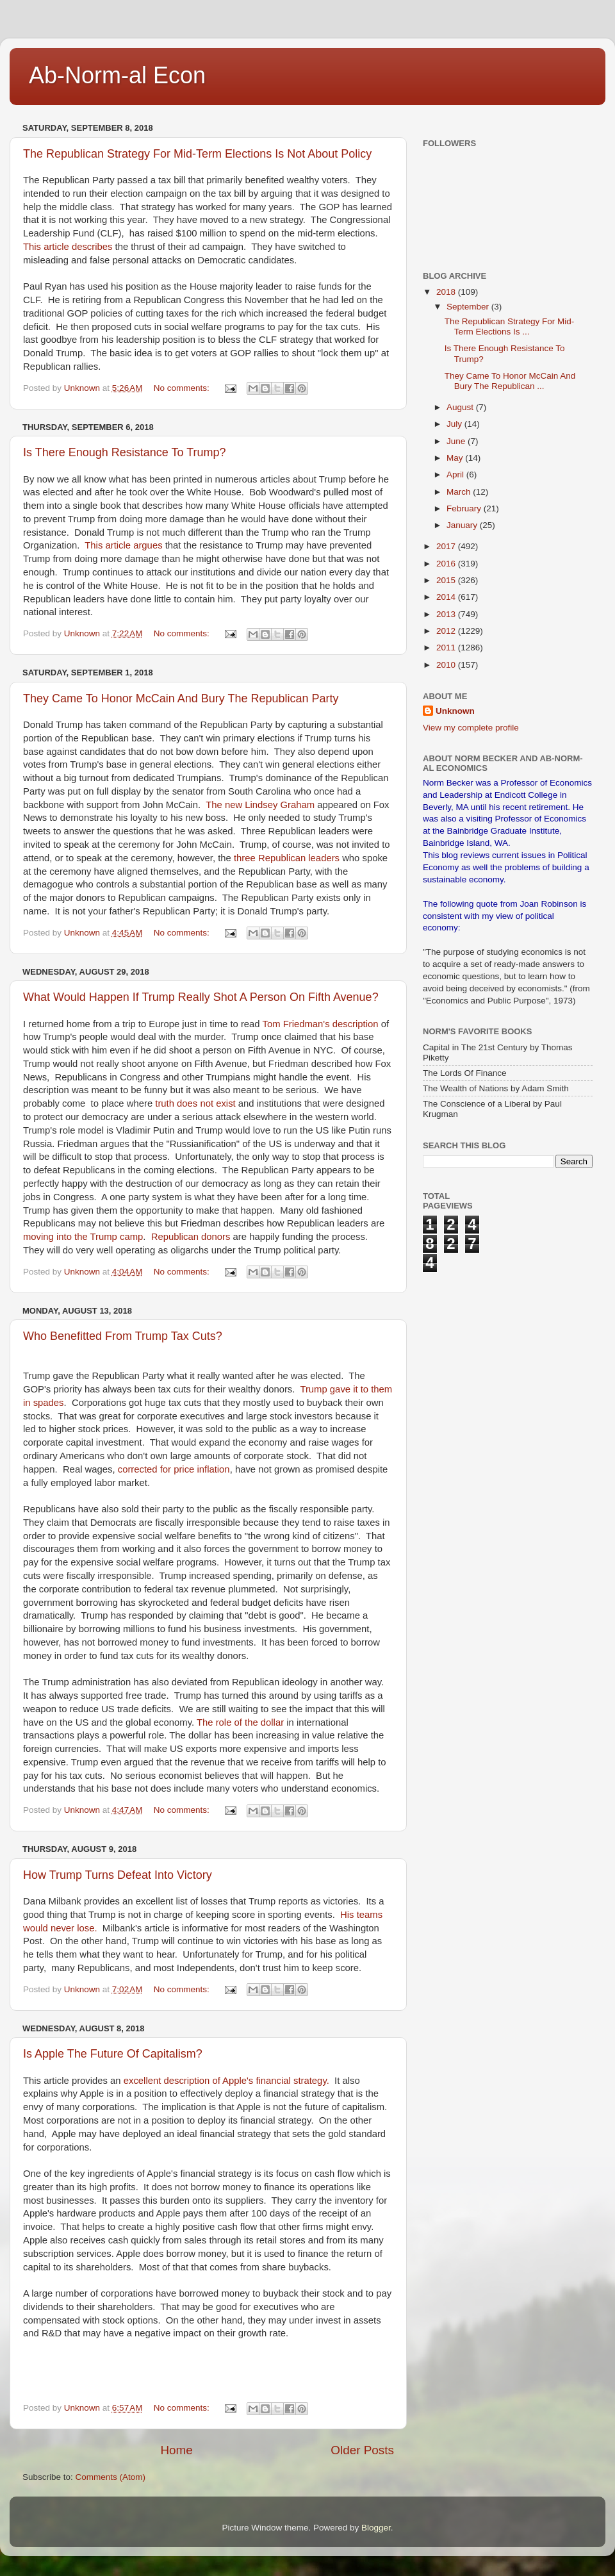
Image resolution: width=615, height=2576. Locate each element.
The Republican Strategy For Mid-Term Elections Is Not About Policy (197, 153)
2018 (447, 292)
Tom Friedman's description (319, 1024)
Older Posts (362, 2450)
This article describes (69, 247)
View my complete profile (471, 727)
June (457, 441)
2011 (447, 647)
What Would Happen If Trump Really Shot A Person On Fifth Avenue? (201, 997)
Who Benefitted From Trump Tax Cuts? (122, 1336)
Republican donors (190, 1237)
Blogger (376, 2527)
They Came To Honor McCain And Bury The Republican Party (181, 698)
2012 (447, 631)
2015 (447, 580)
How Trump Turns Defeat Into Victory (117, 1875)
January (463, 525)
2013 (447, 614)
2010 (447, 665)
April (456, 474)
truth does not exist (195, 1103)
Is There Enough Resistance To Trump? (124, 452)
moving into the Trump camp (83, 1237)
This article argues (125, 545)
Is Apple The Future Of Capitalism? (112, 2053)
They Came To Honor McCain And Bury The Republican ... (510, 381)
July (455, 424)
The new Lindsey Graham (261, 805)
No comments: (183, 388)
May (456, 458)
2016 (447, 563)
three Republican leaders (288, 858)
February (465, 508)
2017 (447, 546)
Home (176, 2450)
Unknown (455, 711)
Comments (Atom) (111, 2477)
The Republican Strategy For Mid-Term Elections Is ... (510, 326)
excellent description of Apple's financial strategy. (226, 2081)
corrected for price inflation (174, 1469)
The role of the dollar (240, 1722)
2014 (447, 597)
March (460, 492)
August (461, 407)
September (469, 306)
